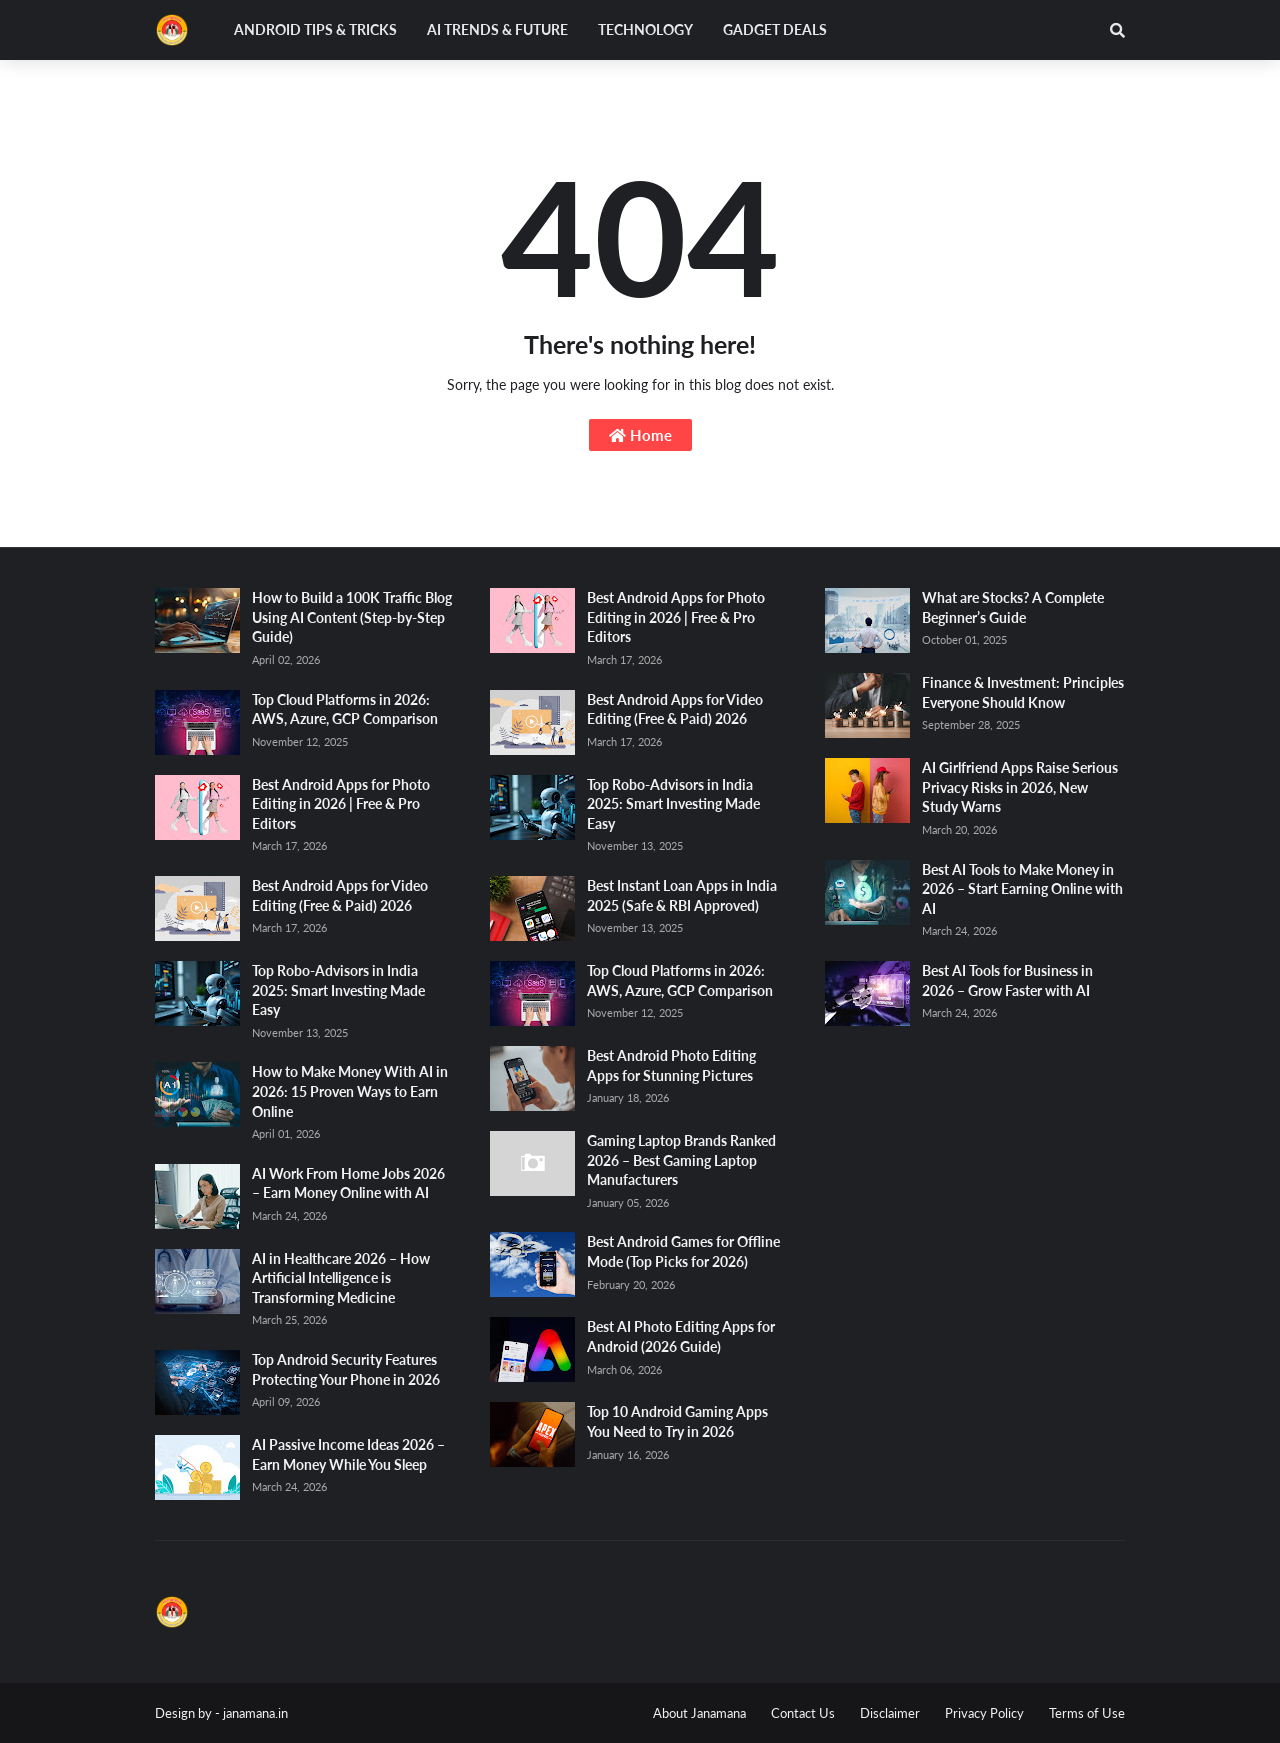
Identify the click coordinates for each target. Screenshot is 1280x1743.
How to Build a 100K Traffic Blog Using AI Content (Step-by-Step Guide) (352, 617)
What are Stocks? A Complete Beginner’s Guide (1013, 607)
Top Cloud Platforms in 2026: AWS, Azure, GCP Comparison (345, 709)
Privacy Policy (984, 1713)
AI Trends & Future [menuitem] (497, 29)
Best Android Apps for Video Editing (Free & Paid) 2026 (340, 895)
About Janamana (699, 1713)
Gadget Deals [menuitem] (775, 29)
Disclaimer (890, 1713)
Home (640, 435)
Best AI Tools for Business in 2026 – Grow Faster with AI (1007, 980)
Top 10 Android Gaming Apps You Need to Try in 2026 (677, 1421)
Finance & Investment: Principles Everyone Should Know (1023, 692)
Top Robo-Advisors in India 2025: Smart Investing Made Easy (338, 990)
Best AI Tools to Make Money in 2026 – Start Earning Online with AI (1022, 889)
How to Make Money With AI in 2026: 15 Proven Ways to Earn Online (350, 1091)
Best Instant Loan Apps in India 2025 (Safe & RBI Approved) (682, 895)
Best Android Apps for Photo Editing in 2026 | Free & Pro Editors (341, 804)
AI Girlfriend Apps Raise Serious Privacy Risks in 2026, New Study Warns (1020, 787)
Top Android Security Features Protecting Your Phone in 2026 (346, 1369)
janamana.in (255, 1713)
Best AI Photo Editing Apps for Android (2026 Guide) (681, 1336)
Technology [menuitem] (645, 29)
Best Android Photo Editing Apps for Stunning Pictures (671, 1065)
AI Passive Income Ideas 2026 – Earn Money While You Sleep (348, 1454)
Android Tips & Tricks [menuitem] (315, 29)
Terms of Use (1087, 1713)
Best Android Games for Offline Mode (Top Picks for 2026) (683, 1251)
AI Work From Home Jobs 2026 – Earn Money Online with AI (348, 1183)
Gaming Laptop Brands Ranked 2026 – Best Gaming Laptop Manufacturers (681, 1160)
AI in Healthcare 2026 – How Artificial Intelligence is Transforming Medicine (341, 1278)
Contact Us (803, 1713)
